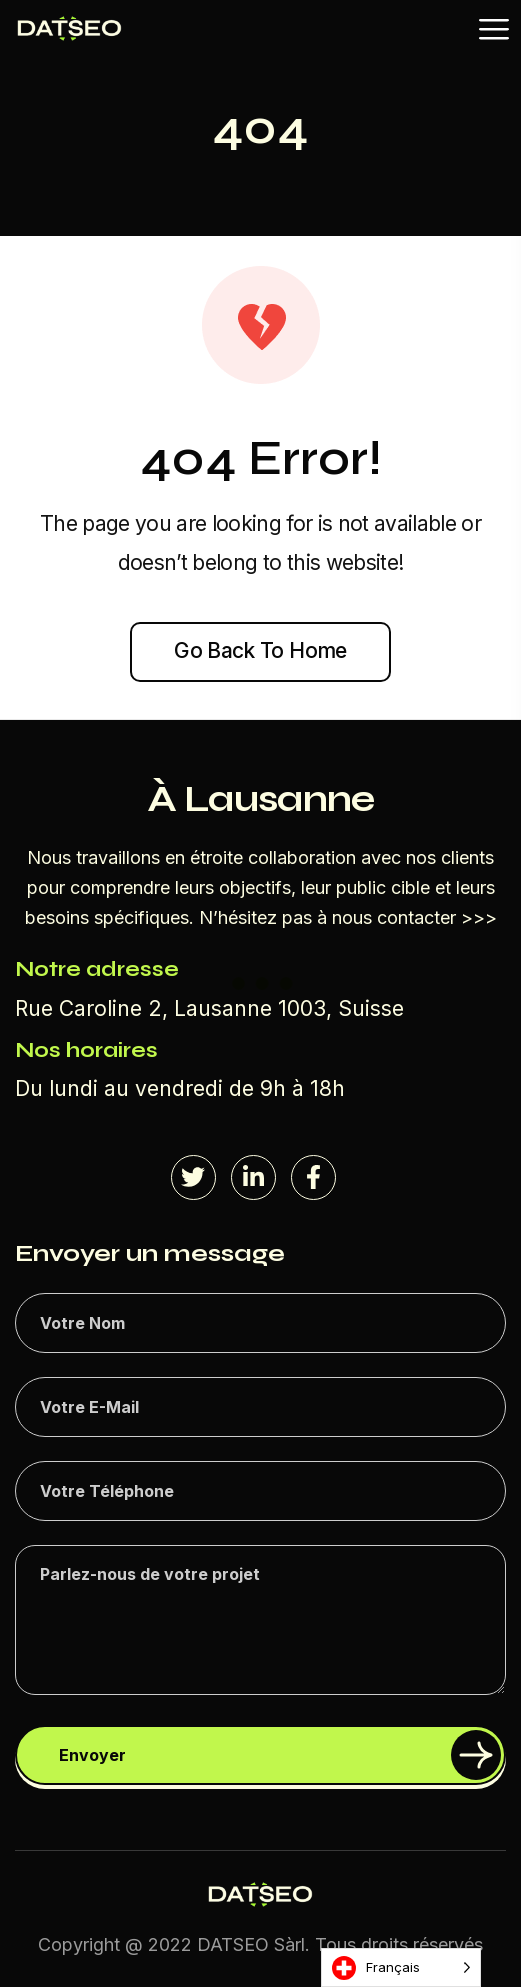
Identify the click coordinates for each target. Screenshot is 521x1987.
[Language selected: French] (401, 1967)
